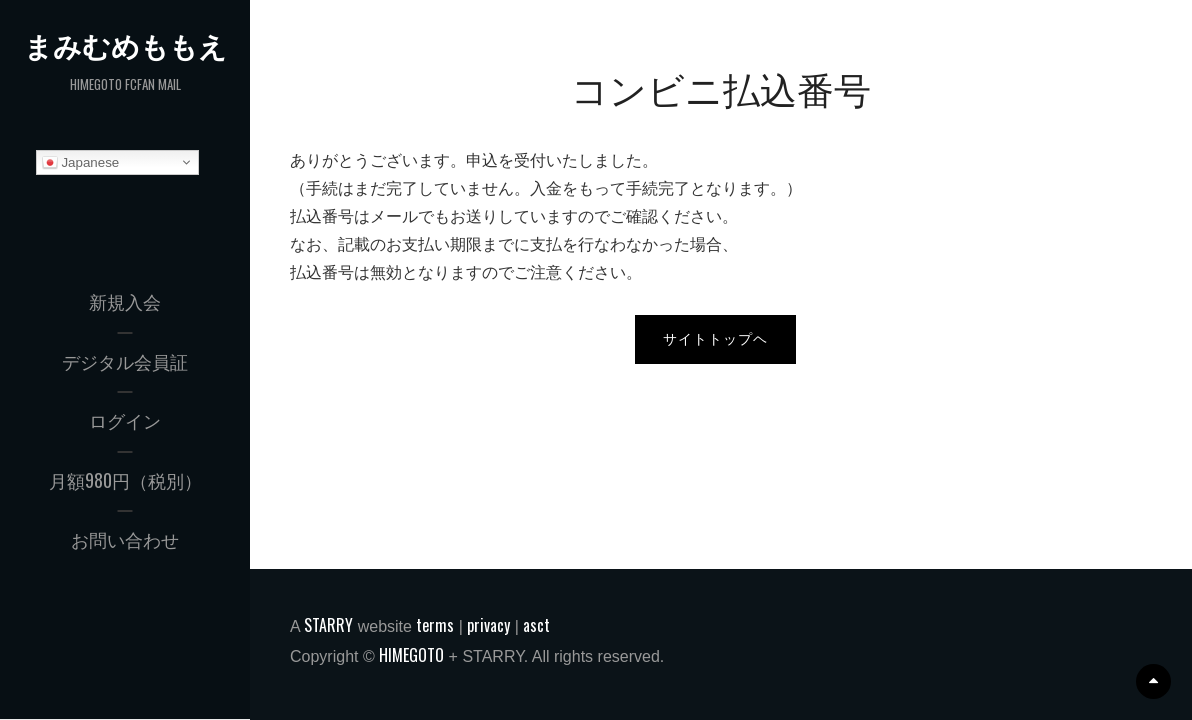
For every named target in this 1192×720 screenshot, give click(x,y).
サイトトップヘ (715, 339)
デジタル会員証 (125, 361)
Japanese (81, 163)
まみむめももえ (125, 45)
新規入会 (125, 301)
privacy (488, 625)
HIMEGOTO (411, 655)
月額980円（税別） (125, 480)
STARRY (328, 625)
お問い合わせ (125, 539)
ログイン (125, 420)
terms (435, 625)
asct (536, 625)
